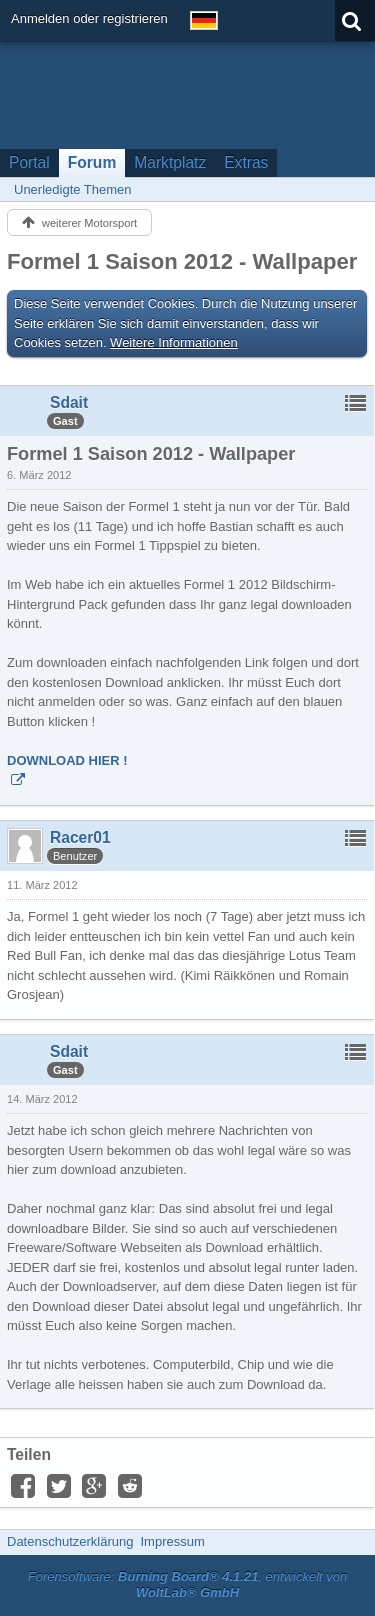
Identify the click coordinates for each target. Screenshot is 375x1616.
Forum (92, 162)
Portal (29, 162)
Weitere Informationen (174, 342)
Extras (246, 162)
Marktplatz (170, 162)
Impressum (172, 1541)
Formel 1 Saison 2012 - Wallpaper (182, 261)
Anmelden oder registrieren (89, 18)
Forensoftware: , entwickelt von (188, 1585)
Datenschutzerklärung (70, 1541)
